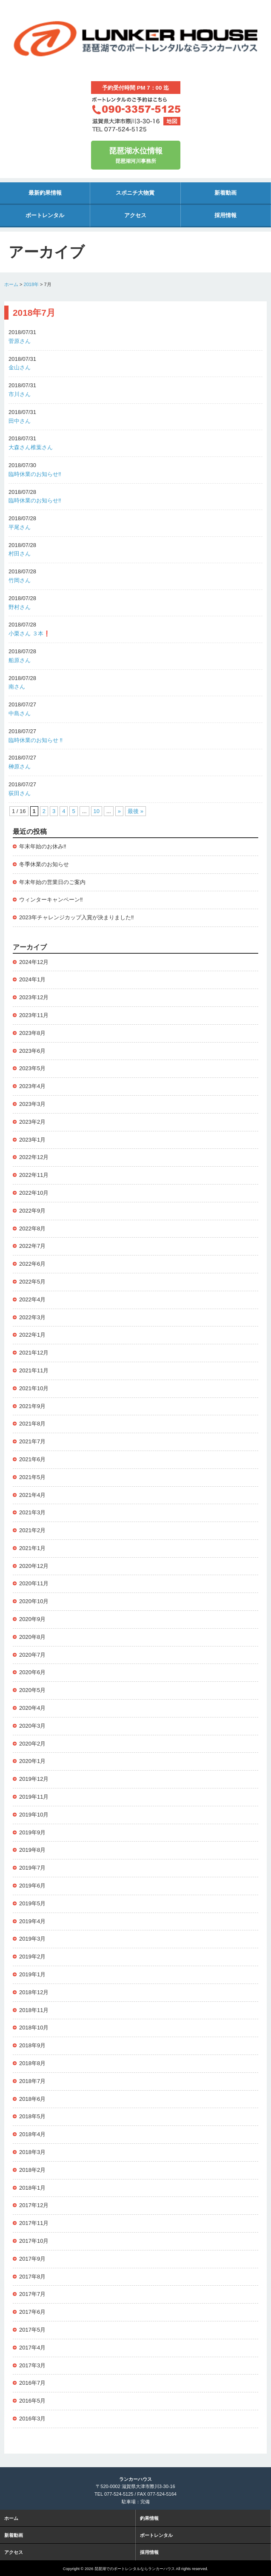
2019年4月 (32, 1921)
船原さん (20, 660)
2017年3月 (32, 2365)
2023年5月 (32, 1068)
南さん (17, 686)
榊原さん (20, 766)
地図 (171, 121)
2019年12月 (33, 1779)
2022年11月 (33, 1175)
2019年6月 (32, 1885)
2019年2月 (32, 1956)
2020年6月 (32, 1672)
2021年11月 (33, 1370)
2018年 (31, 284)
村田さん (20, 553)
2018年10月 (33, 2027)
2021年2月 (32, 1530)
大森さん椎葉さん (31, 447)
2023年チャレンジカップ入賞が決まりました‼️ (76, 917)
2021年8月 (32, 1423)
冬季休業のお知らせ (44, 864)
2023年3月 (32, 1104)
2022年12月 (33, 1157)
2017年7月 (32, 2294)
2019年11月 (33, 1797)
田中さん (20, 421)
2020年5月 (32, 1690)
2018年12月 (33, 1992)
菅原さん (20, 341)
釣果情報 (149, 2517)
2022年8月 (32, 1228)
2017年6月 (32, 2312)
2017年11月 (33, 2223)
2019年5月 (32, 1903)
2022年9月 (32, 1210)
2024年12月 (33, 962)
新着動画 (225, 193)
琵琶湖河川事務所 (136, 154)
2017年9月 (32, 2259)
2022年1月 (32, 1335)
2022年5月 (32, 1281)
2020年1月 (32, 1761)
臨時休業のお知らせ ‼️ (36, 740)
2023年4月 (32, 1086)
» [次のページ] (119, 811)
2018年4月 (32, 2134)
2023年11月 (33, 1015)
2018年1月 (32, 2188)
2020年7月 (32, 1655)
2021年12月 (33, 1352)
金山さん (20, 367)
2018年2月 (32, 2170)
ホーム (11, 284)
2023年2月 (32, 1122)
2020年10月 (33, 1601)
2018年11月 (33, 2010)
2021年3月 (32, 1512)
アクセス (135, 215)
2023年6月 (32, 1051)
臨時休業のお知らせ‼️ (35, 474)
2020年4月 (32, 1708)
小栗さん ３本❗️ (29, 633)
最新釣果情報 (45, 193)
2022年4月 (32, 1299)
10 (97, 811)
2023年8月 (32, 1033)
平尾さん (20, 527)
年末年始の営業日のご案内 (52, 882)
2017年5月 (32, 2330)
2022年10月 (33, 1193)
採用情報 (225, 215)
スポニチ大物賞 (135, 193)
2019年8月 (32, 1850)
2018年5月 (32, 2116)
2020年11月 (33, 1583)
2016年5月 (32, 2400)
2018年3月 (32, 2152)
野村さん (20, 607)
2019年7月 (32, 1868)
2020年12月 (33, 1566)
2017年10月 (33, 2241)
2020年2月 (32, 1743)
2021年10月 (33, 1388)
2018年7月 (32, 2081)
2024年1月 (32, 979)
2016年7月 (32, 2383)
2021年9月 (32, 1406)
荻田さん (20, 793)
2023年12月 (33, 997)
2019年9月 (32, 1832)
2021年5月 (32, 1477)
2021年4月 (32, 1495)
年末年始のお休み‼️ (42, 846)
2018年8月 (32, 2063)
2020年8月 (32, 1637)
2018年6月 (32, 2099)
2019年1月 (32, 1974)
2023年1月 (32, 1139)
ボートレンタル (45, 215)
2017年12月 (33, 2205)
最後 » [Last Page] (135, 811)
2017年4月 (32, 2347)
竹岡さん (20, 580)
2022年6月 (32, 1264)
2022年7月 (32, 1246)
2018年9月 (32, 2045)
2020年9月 (32, 1619)
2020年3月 (32, 1726)
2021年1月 (32, 1548)
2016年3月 (32, 2418)
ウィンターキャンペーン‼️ (51, 899)
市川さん (20, 394)
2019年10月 (33, 1814)
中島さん (20, 713)
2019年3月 (32, 1939)
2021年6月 (32, 1459)
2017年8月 (32, 2276)
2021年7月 (32, 1441)
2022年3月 (32, 1317)
